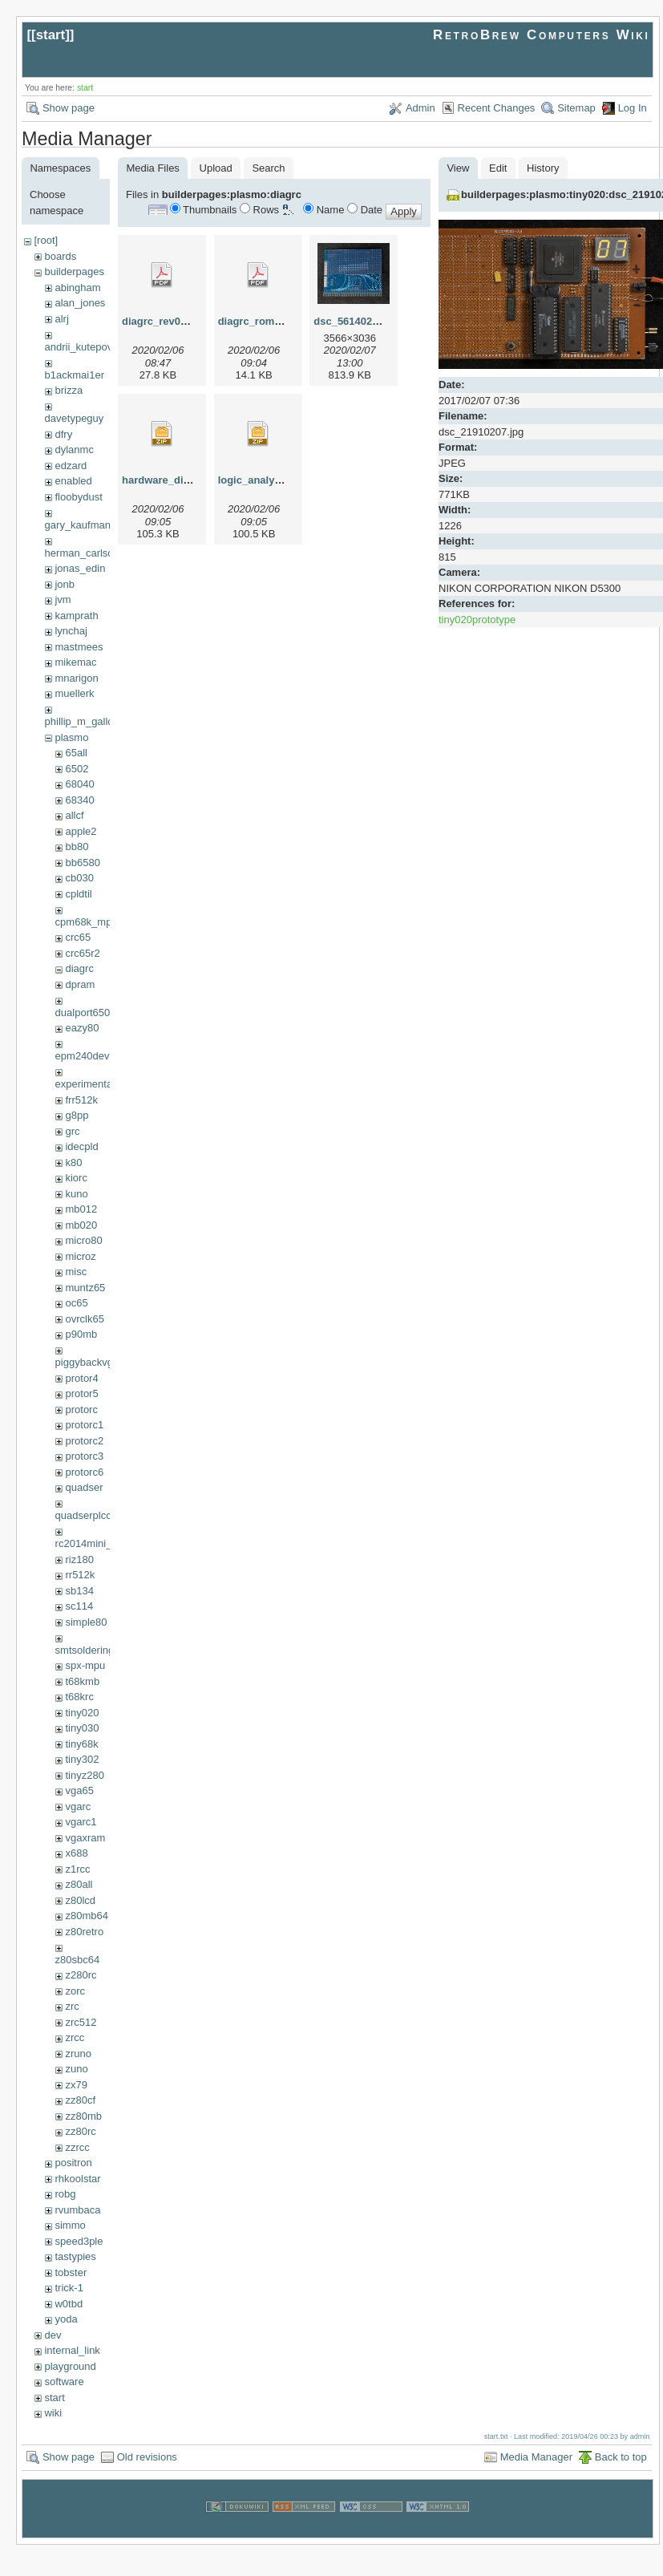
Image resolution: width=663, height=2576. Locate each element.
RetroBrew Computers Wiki (541, 35)
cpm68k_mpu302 (95, 922)
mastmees (79, 647)
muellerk (74, 693)
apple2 (80, 831)
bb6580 (82, 863)
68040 (79, 784)
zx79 (76, 2085)
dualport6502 (85, 1013)
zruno (78, 2053)
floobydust (78, 497)
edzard (71, 466)
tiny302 (82, 1759)
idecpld (81, 1146)
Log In (632, 108)
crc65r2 (82, 953)
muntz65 (85, 1288)
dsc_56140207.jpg (357, 321)
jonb (65, 584)
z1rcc (77, 1869)
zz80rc (80, 2131)
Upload (216, 168)
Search (268, 168)
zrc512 (80, 2022)
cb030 (79, 878)
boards (60, 256)
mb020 (81, 1225)
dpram (80, 984)
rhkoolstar (77, 2179)
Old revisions (147, 2457)
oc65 (76, 1303)
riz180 (79, 1559)
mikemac (75, 662)
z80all (78, 1884)
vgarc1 (80, 1822)
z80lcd (80, 1900)
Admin (420, 108)
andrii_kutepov (79, 347)
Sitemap (576, 108)
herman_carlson (82, 553)
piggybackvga (87, 1362)
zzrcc (77, 2147)
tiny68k (81, 1744)
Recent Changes (497, 108)
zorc (75, 1991)
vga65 (79, 1790)
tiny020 (82, 1713)
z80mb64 (86, 1916)
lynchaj (71, 631)
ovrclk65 (84, 1319)
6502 (76, 769)
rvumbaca (77, 2210)
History (543, 168)
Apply (403, 211)
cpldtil (78, 894)
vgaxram (85, 1838)
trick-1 (69, 2288)
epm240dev (82, 1056)
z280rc (80, 1975)
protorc (81, 1409)
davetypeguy (74, 418)
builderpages (73, 271)
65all (76, 753)
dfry (63, 434)
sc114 (79, 1606)
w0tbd (69, 2304)
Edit (498, 168)
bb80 (76, 846)
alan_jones (80, 303)
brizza (69, 390)
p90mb (81, 1334)
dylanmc (74, 450)
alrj (61, 319)
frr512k (81, 1100)
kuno (76, 1194)
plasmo (71, 737)
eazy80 (82, 1028)
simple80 (86, 1622)
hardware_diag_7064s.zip (185, 480)
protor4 (81, 1378)
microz (80, 1256)
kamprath (76, 616)
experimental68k (93, 1084)
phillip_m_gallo (79, 721)
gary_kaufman (78, 525)
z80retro (84, 1932)
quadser (84, 1487)
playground (69, 2366)
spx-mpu (85, 1665)
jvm (63, 599)
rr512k (80, 1575)
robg (65, 2194)
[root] (46, 240)
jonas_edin (80, 568)
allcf (74, 815)
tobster (71, 2272)
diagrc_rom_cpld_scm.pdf (283, 321)
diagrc (79, 968)
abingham (77, 287)
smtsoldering (85, 1650)
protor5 (81, 1393)
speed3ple (79, 2241)
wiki (53, 2413)
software (63, 2382)
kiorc (76, 1178)
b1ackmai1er (74, 375)
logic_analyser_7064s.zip (280, 480)
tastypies (75, 2256)
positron (73, 2163)
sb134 (79, 1591)
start (51, 35)
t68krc (79, 1697)
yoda (66, 2319)
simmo (70, 2225)
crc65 (78, 937)
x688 (76, 1853)
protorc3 (84, 1456)
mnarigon (76, 678)
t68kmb (82, 1681)
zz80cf (80, 2100)
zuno (76, 2069)
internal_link (71, 2350)
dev (52, 2335)
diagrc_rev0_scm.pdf (174, 321)
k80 (73, 1162)
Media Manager (536, 2457)
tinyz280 (84, 1775)
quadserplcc (83, 1515)
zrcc (74, 2037)
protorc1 (84, 1425)
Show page (68, 108)
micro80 (83, 1240)
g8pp (76, 1115)
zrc (72, 2006)
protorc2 (84, 1441)
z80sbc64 (77, 1960)
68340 (79, 800)
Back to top (621, 2457)
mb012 (81, 1209)
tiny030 (82, 1728)
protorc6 (84, 1472)
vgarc (78, 1806)
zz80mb (83, 2116)
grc (72, 1131)
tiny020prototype (477, 620)
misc (76, 1272)
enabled (73, 481)
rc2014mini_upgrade (103, 1543)
